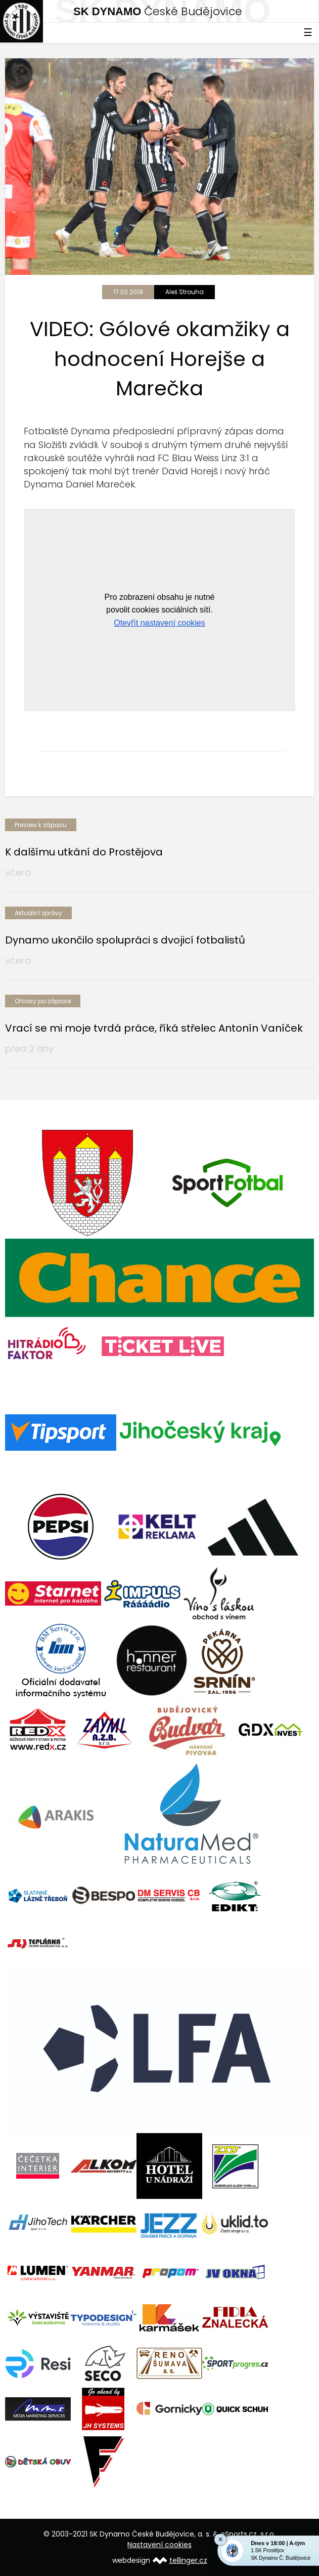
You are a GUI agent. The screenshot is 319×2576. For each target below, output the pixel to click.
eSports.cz (238, 2534)
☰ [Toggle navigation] (307, 32)
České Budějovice (157, 11)
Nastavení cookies (159, 2545)
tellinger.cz (188, 2560)
